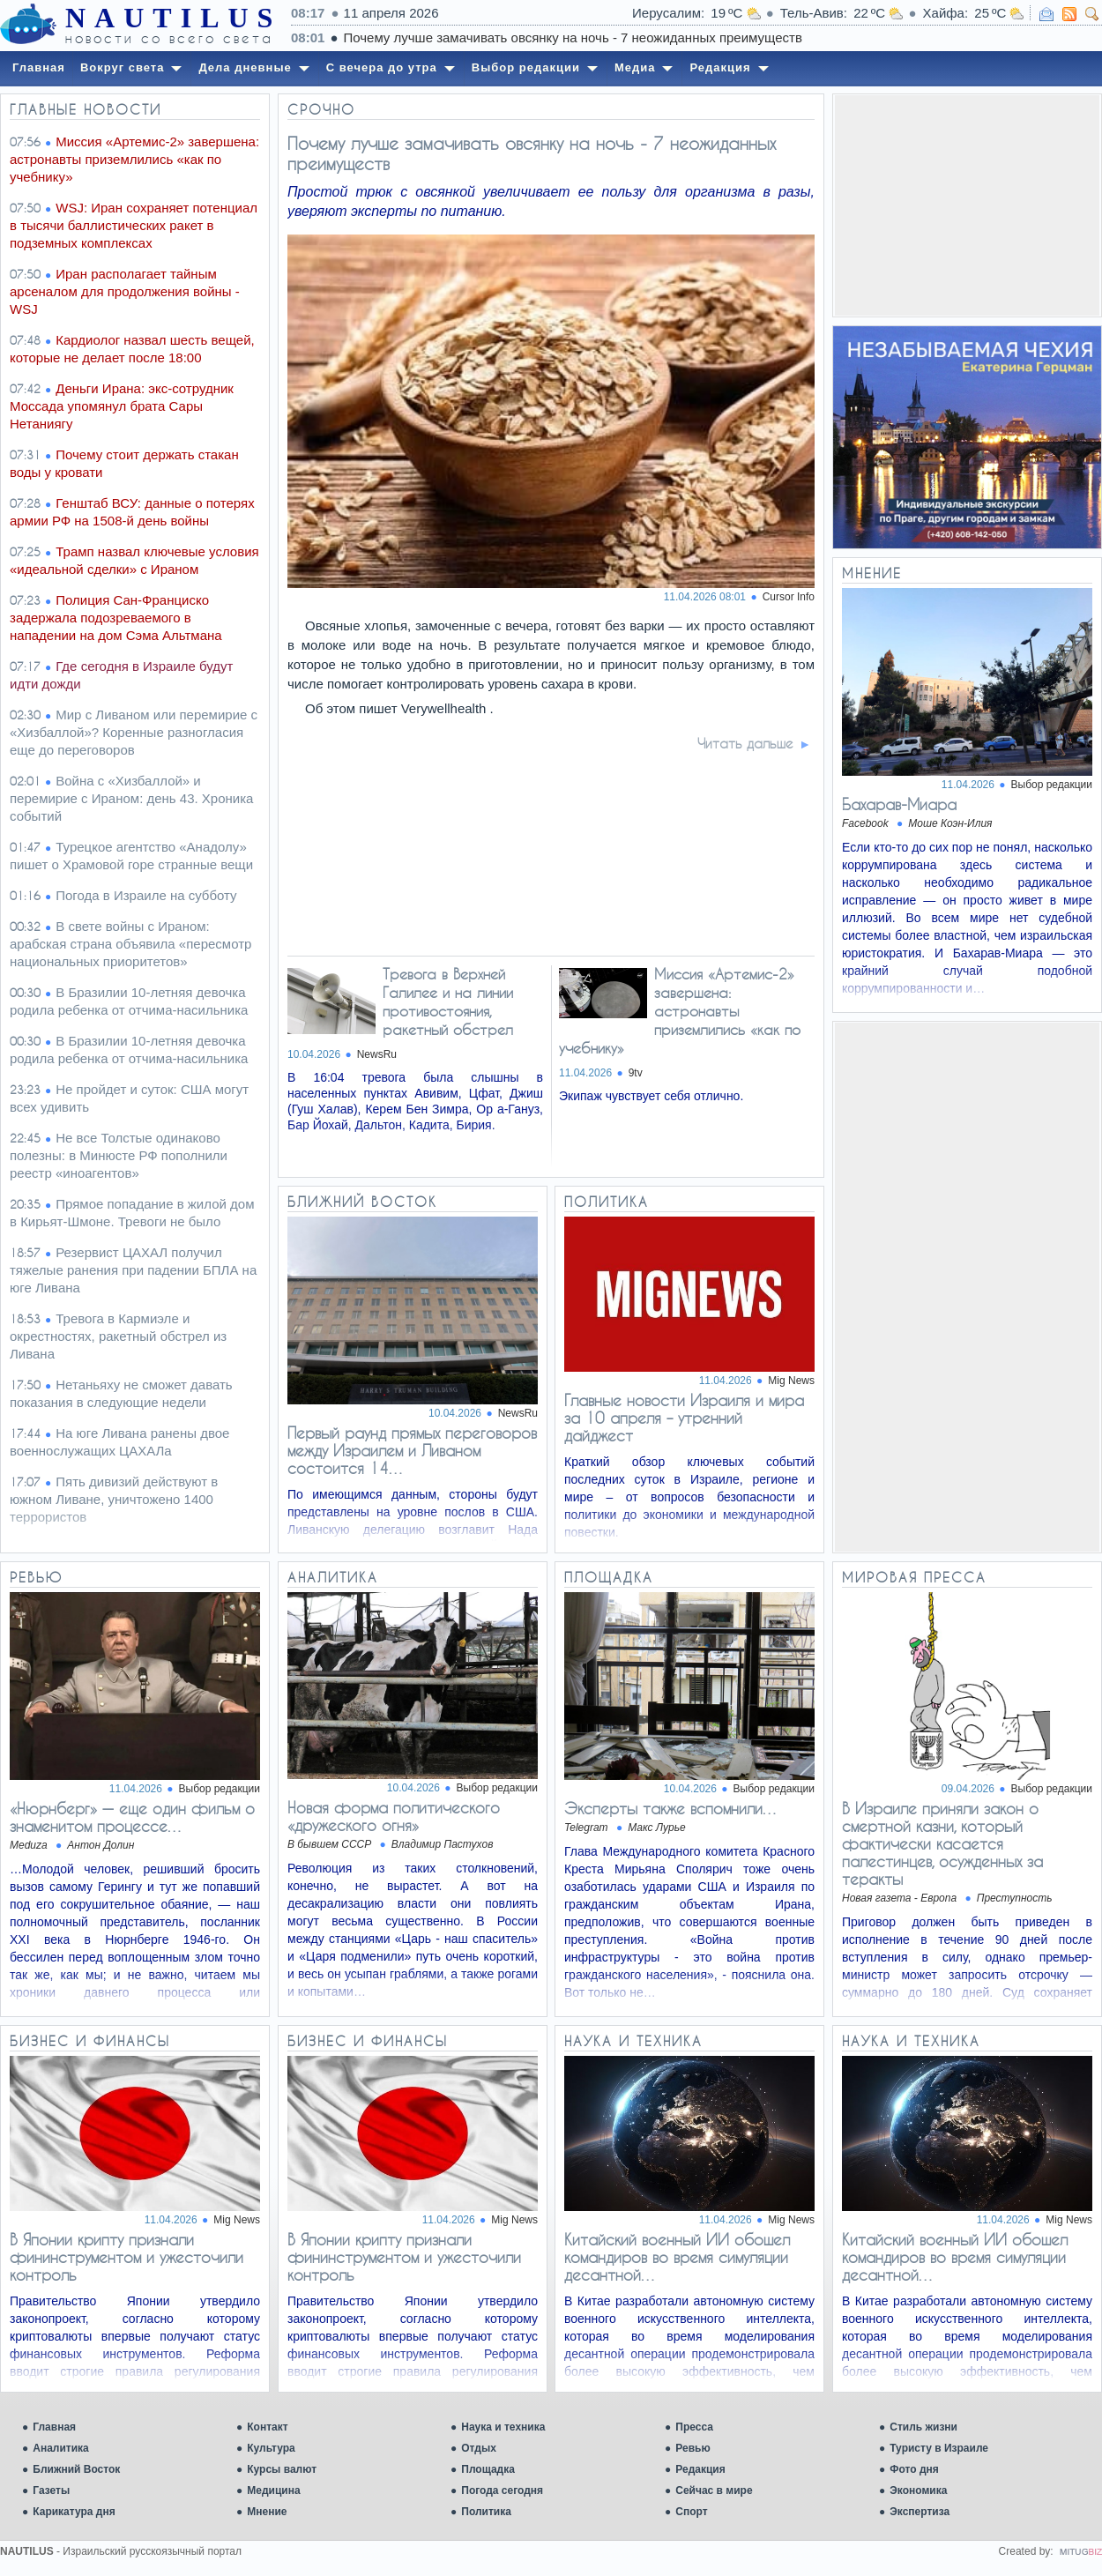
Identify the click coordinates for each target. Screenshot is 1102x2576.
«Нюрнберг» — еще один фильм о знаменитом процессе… (132, 1817)
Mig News (791, 1380)
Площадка (488, 2469)
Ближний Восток (76, 2469)
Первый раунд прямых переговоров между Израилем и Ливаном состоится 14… (412, 1450)
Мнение (267, 2511)
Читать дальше (745, 743)
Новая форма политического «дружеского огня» (393, 1816)
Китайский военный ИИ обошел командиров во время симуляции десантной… (677, 2256)
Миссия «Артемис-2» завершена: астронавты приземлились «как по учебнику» (679, 1010)
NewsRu (377, 1054)
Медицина (273, 2490)
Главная (54, 2427)
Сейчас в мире (713, 2490)
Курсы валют (281, 2469)
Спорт (691, 2511)
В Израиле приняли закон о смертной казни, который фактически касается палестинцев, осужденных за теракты (942, 1843)
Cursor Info (789, 597)
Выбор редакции (1051, 784)
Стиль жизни (923, 2427)
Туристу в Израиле (939, 2448)
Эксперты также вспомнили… (671, 1808)
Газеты (51, 2490)
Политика (486, 2511)
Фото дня (914, 2469)
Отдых (478, 2448)
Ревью (692, 2448)
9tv (636, 1073)
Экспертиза (919, 2511)
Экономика (918, 2490)
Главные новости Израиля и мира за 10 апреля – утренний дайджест (684, 1417)
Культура (270, 2448)
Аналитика (61, 2448)
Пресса (694, 2427)
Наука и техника (503, 2427)
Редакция (700, 2469)
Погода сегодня (502, 2490)
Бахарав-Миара (899, 804)
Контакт (267, 2427)
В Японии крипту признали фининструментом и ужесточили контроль (126, 2256)
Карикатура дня (74, 2511)
